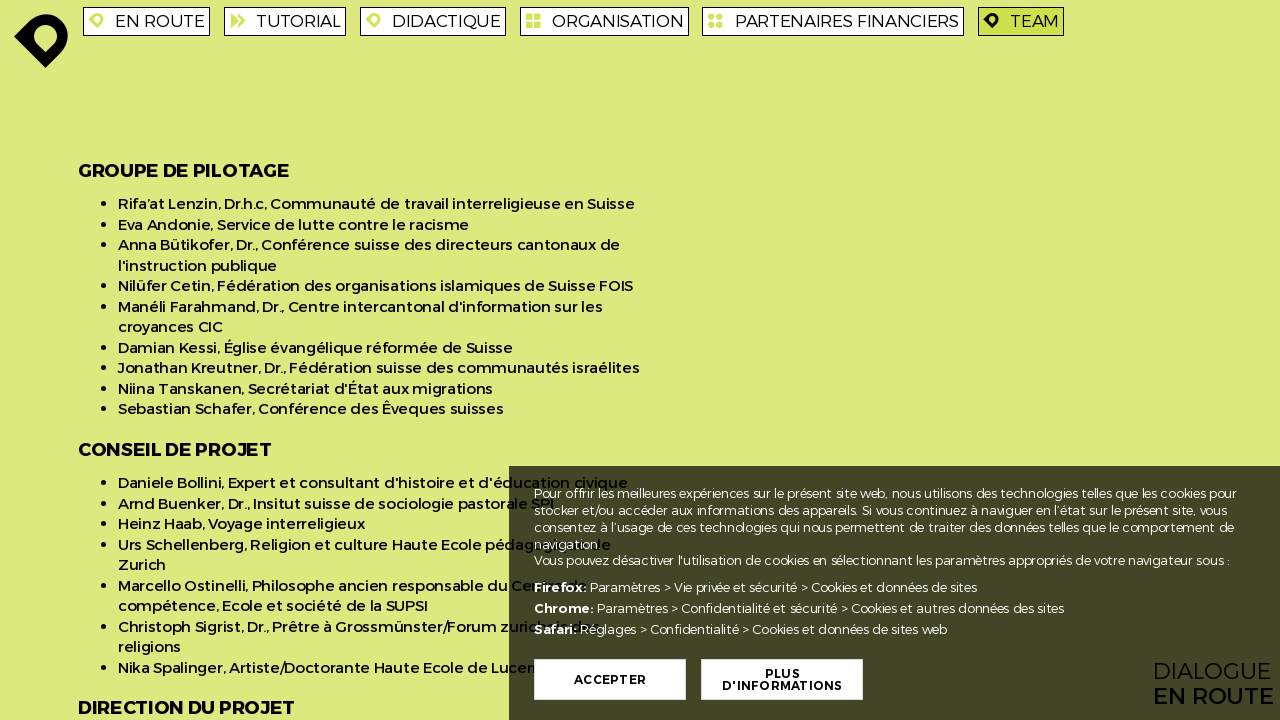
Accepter (610, 680)
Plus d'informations (782, 680)
